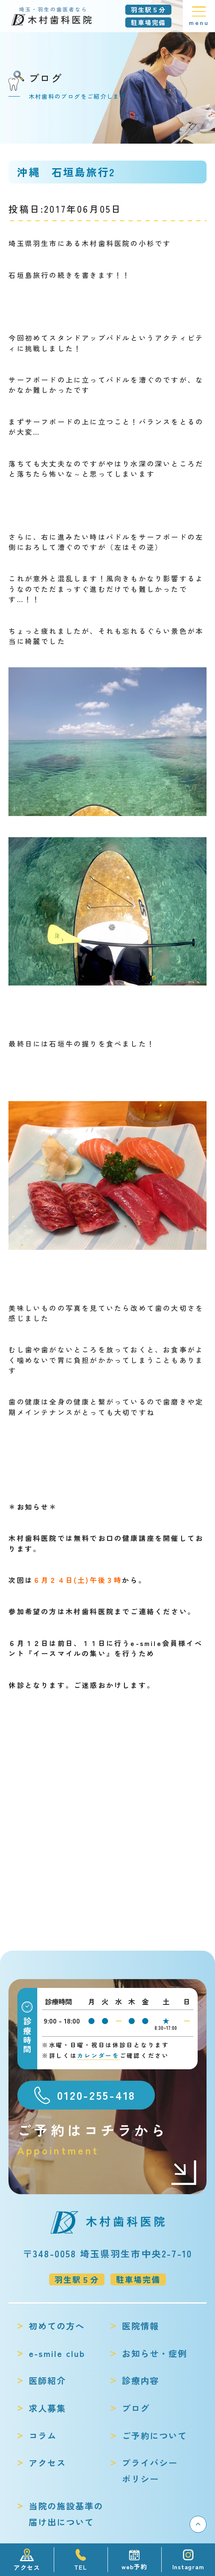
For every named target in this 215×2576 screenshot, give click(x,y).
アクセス (47, 2462)
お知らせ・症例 (154, 2353)
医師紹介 (47, 2380)
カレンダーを (98, 2055)
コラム (43, 2435)
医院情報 (140, 2325)
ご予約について (154, 2435)
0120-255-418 (96, 2095)
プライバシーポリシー (150, 2470)
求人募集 (47, 2407)
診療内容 (140, 2380)
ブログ (136, 2407)
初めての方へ (57, 2325)
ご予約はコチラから (107, 2139)
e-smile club (57, 2353)
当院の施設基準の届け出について (66, 2513)
